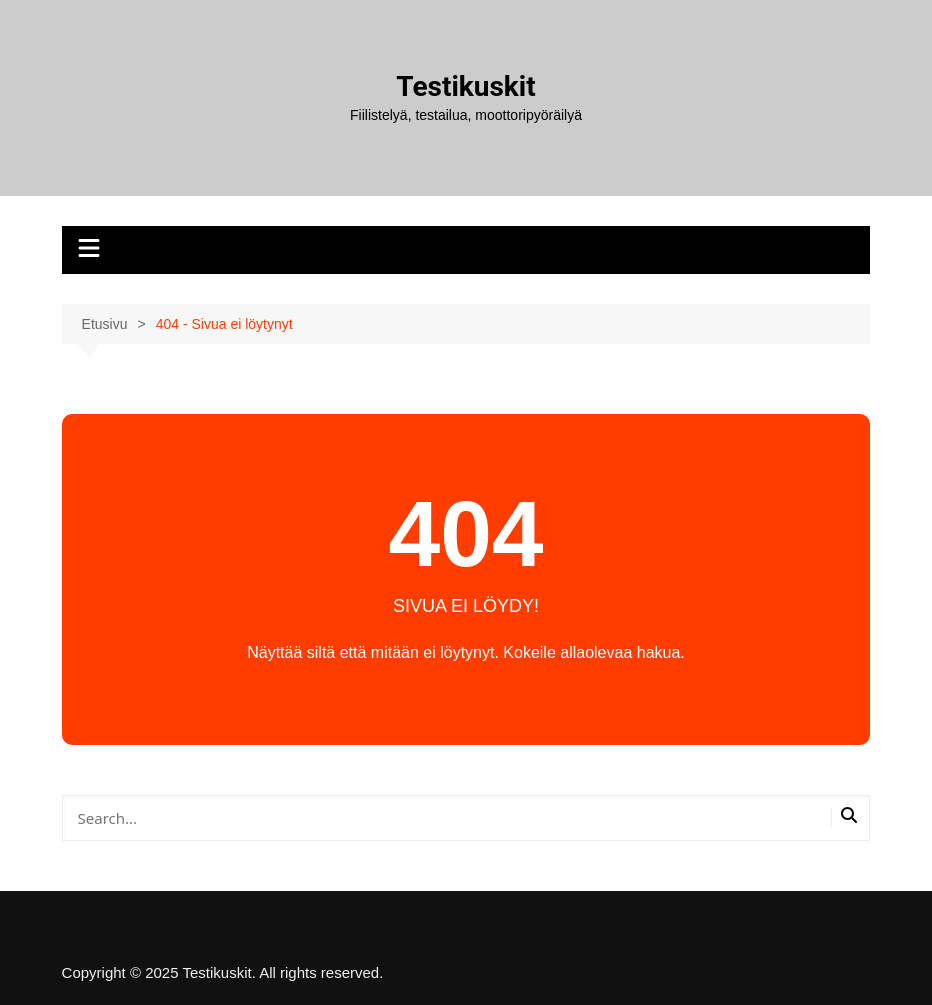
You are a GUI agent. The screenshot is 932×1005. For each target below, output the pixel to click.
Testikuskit (465, 86)
